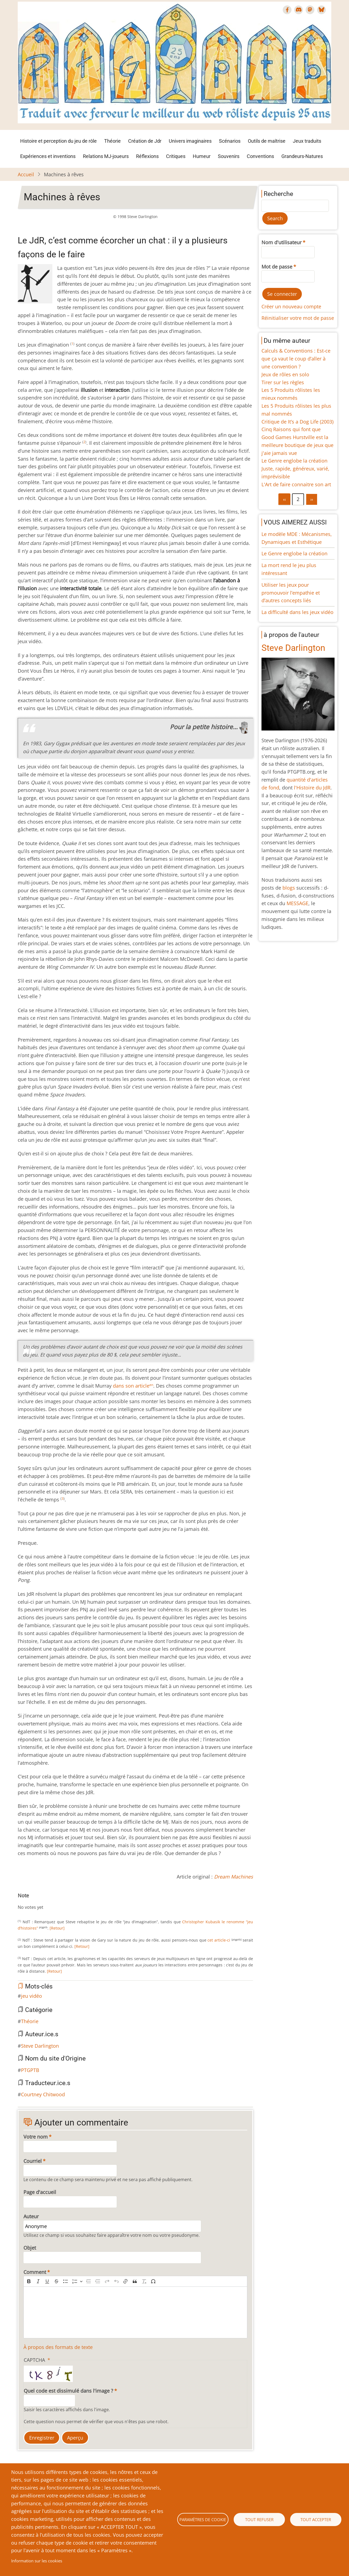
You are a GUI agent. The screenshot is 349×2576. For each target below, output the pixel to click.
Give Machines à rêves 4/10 (37, 1902)
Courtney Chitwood (43, 2094)
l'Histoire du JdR (312, 787)
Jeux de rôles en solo (285, 374)
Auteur (31, 2216)
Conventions (260, 156)
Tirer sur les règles (282, 382)
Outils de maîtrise (266, 141)
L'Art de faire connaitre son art (296, 484)
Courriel (32, 2161)
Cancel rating (20, 1902)
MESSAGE (297, 903)
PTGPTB (30, 2070)
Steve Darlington (40, 2046)
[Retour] (57, 1928)
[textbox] (135, 2312)
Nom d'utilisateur (281, 242)
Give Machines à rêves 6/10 (46, 1902)
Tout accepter (315, 2519)
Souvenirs (228, 156)
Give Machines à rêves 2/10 (28, 1902)
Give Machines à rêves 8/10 (55, 1902)
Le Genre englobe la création (294, 460)
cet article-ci (218, 1940)
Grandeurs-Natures (302, 156)
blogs (288, 887)
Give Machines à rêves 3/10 (33, 1902)
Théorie (112, 141)
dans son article (133, 1385)
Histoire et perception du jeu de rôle (58, 141)
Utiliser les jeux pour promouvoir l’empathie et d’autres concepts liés (290, 593)
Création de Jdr (144, 141)
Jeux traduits (307, 141)
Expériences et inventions (48, 156)
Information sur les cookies (36, 2560)
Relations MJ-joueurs (106, 156)
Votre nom (35, 2136)
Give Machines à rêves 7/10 (50, 1902)
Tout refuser (259, 2519)
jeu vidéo (31, 1996)
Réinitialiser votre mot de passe (297, 318)
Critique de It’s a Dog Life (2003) (297, 421)
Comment (34, 2272)
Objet (29, 2247)
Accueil (26, 174)
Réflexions (147, 156)
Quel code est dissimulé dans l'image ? (68, 2390)
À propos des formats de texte (58, 2347)
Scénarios (229, 141)
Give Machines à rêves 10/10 (63, 1902)
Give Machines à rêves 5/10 (42, 1902)
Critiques (175, 156)
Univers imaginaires (190, 141)
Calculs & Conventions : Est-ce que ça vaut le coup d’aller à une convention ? (295, 358)
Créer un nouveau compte (291, 306)
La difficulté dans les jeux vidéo (297, 612)
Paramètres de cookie (202, 2519)
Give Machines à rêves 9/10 (59, 1902)
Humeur (201, 156)
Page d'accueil (39, 2192)
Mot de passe (276, 266)
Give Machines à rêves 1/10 (24, 1902)
